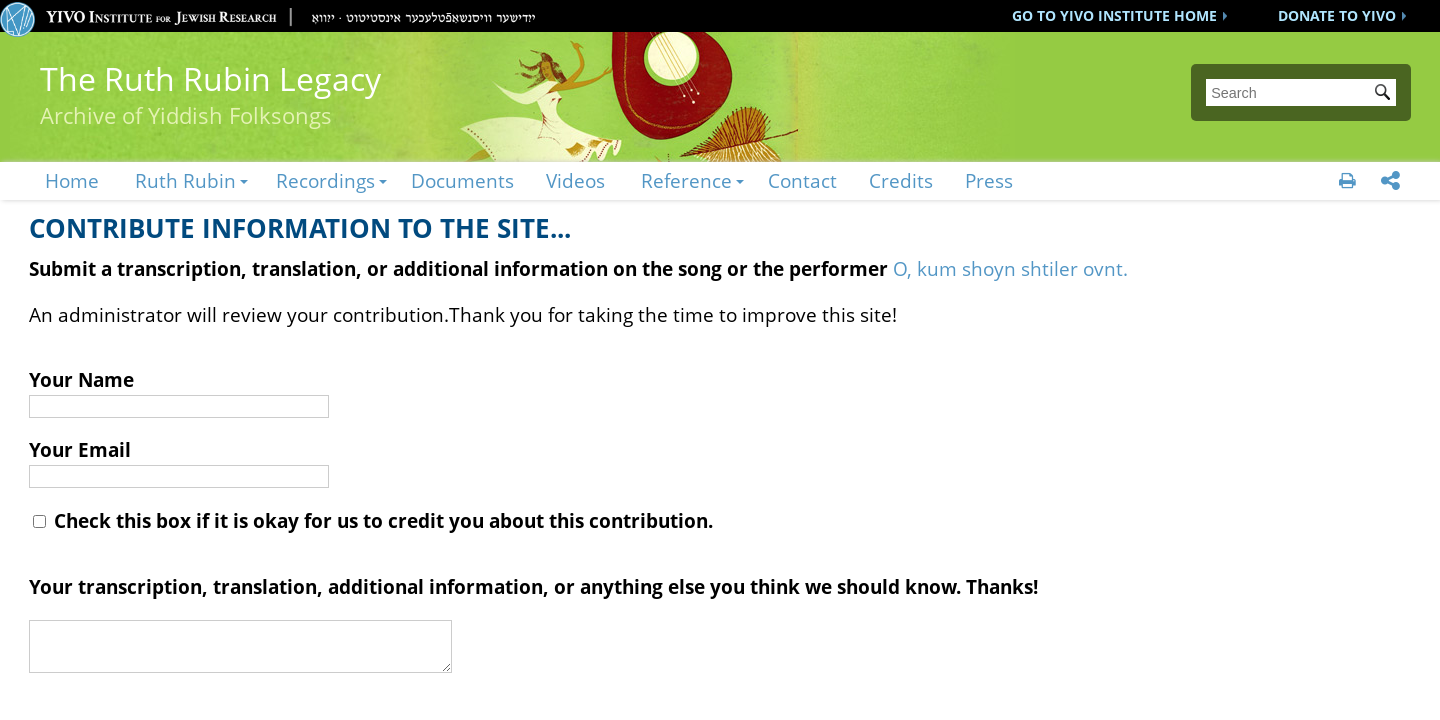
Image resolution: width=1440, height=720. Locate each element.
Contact (802, 180)
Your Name (81, 379)
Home (72, 180)
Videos (575, 180)
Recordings (325, 180)
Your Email (80, 449)
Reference (686, 180)
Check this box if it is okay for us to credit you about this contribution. (373, 520)
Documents (462, 180)
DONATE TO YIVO (1337, 15)
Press (989, 180)
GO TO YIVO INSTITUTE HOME (1114, 15)
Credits (901, 180)
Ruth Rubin (185, 180)
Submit (1386, 94)
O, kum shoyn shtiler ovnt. (1010, 268)
